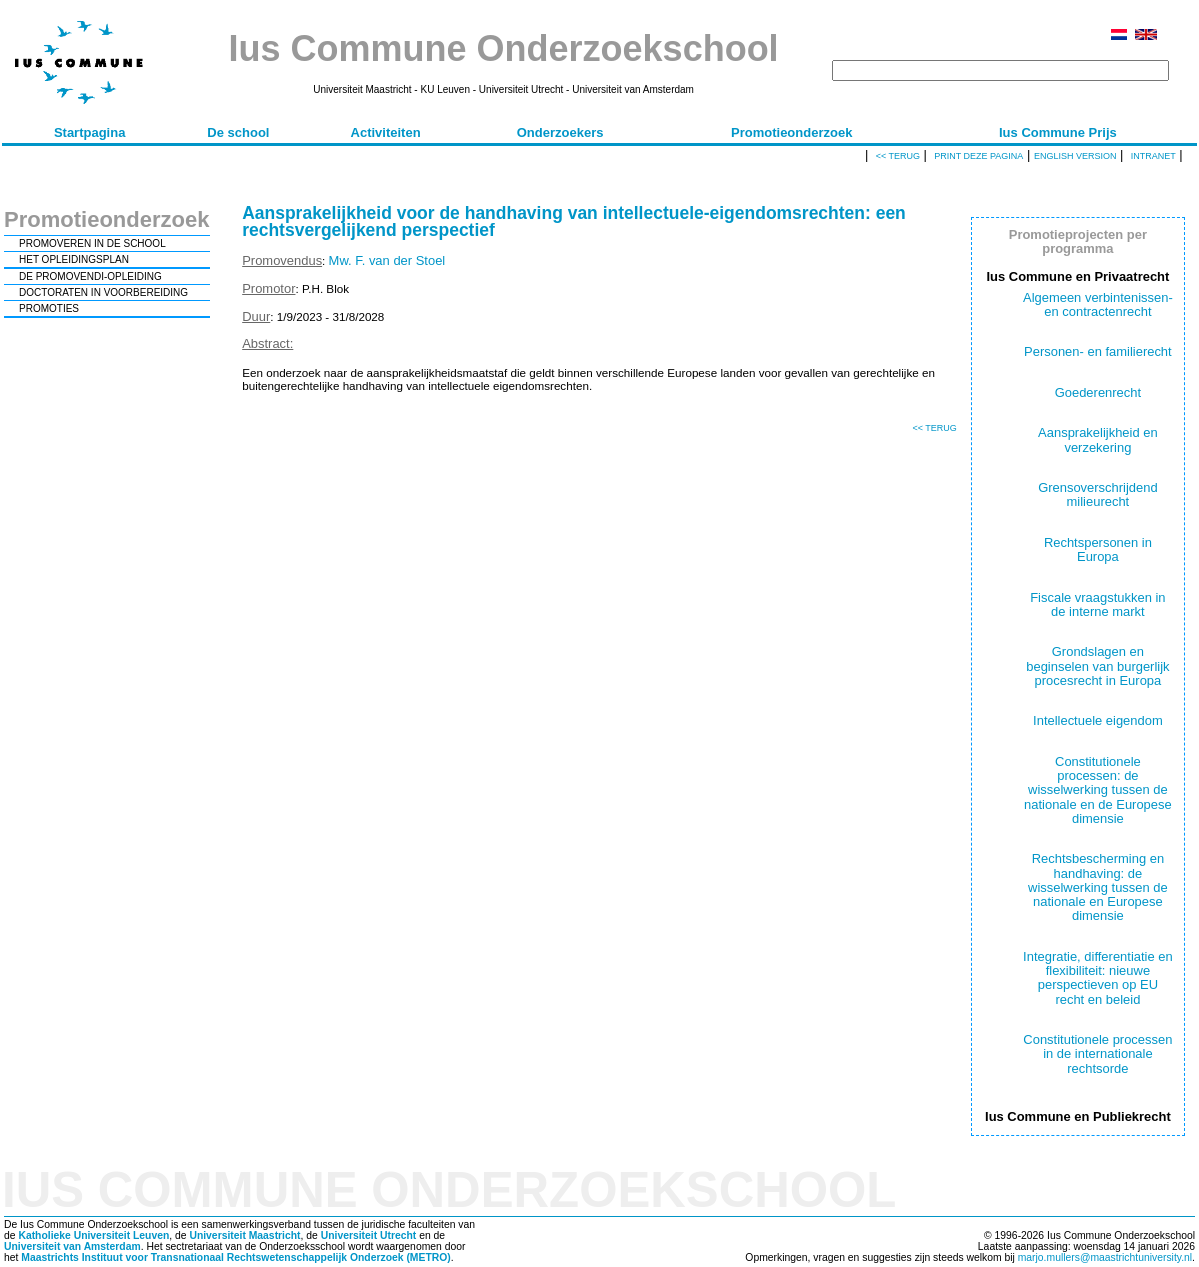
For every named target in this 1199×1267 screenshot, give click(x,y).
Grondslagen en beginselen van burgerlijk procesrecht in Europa (1097, 666)
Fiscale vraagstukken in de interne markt (1097, 604)
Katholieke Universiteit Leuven (93, 1235)
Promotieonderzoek (791, 132)
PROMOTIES (49, 308)
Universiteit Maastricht (244, 1235)
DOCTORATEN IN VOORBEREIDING (103, 292)
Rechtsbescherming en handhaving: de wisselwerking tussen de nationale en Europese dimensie (1098, 887)
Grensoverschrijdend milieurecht (1098, 494)
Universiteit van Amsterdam (72, 1246)
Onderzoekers (560, 132)
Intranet (1153, 156)
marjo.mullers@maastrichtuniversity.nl (1105, 1257)
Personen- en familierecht (1098, 351)
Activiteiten (386, 132)
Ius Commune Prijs (1058, 132)
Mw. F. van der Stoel (387, 260)
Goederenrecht (1098, 392)
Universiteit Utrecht (369, 1235)
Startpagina (90, 132)
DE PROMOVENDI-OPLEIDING (90, 276)
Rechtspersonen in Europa (1098, 549)
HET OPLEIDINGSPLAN (74, 259)
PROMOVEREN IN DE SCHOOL (92, 243)
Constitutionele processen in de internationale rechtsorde (1097, 1054)
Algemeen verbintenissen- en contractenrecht (1098, 304)
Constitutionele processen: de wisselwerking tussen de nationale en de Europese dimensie (1098, 790)
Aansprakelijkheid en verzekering (1098, 439)
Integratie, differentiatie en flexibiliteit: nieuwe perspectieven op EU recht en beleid (1098, 978)
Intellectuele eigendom (1098, 720)
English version (1075, 156)
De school (238, 132)
